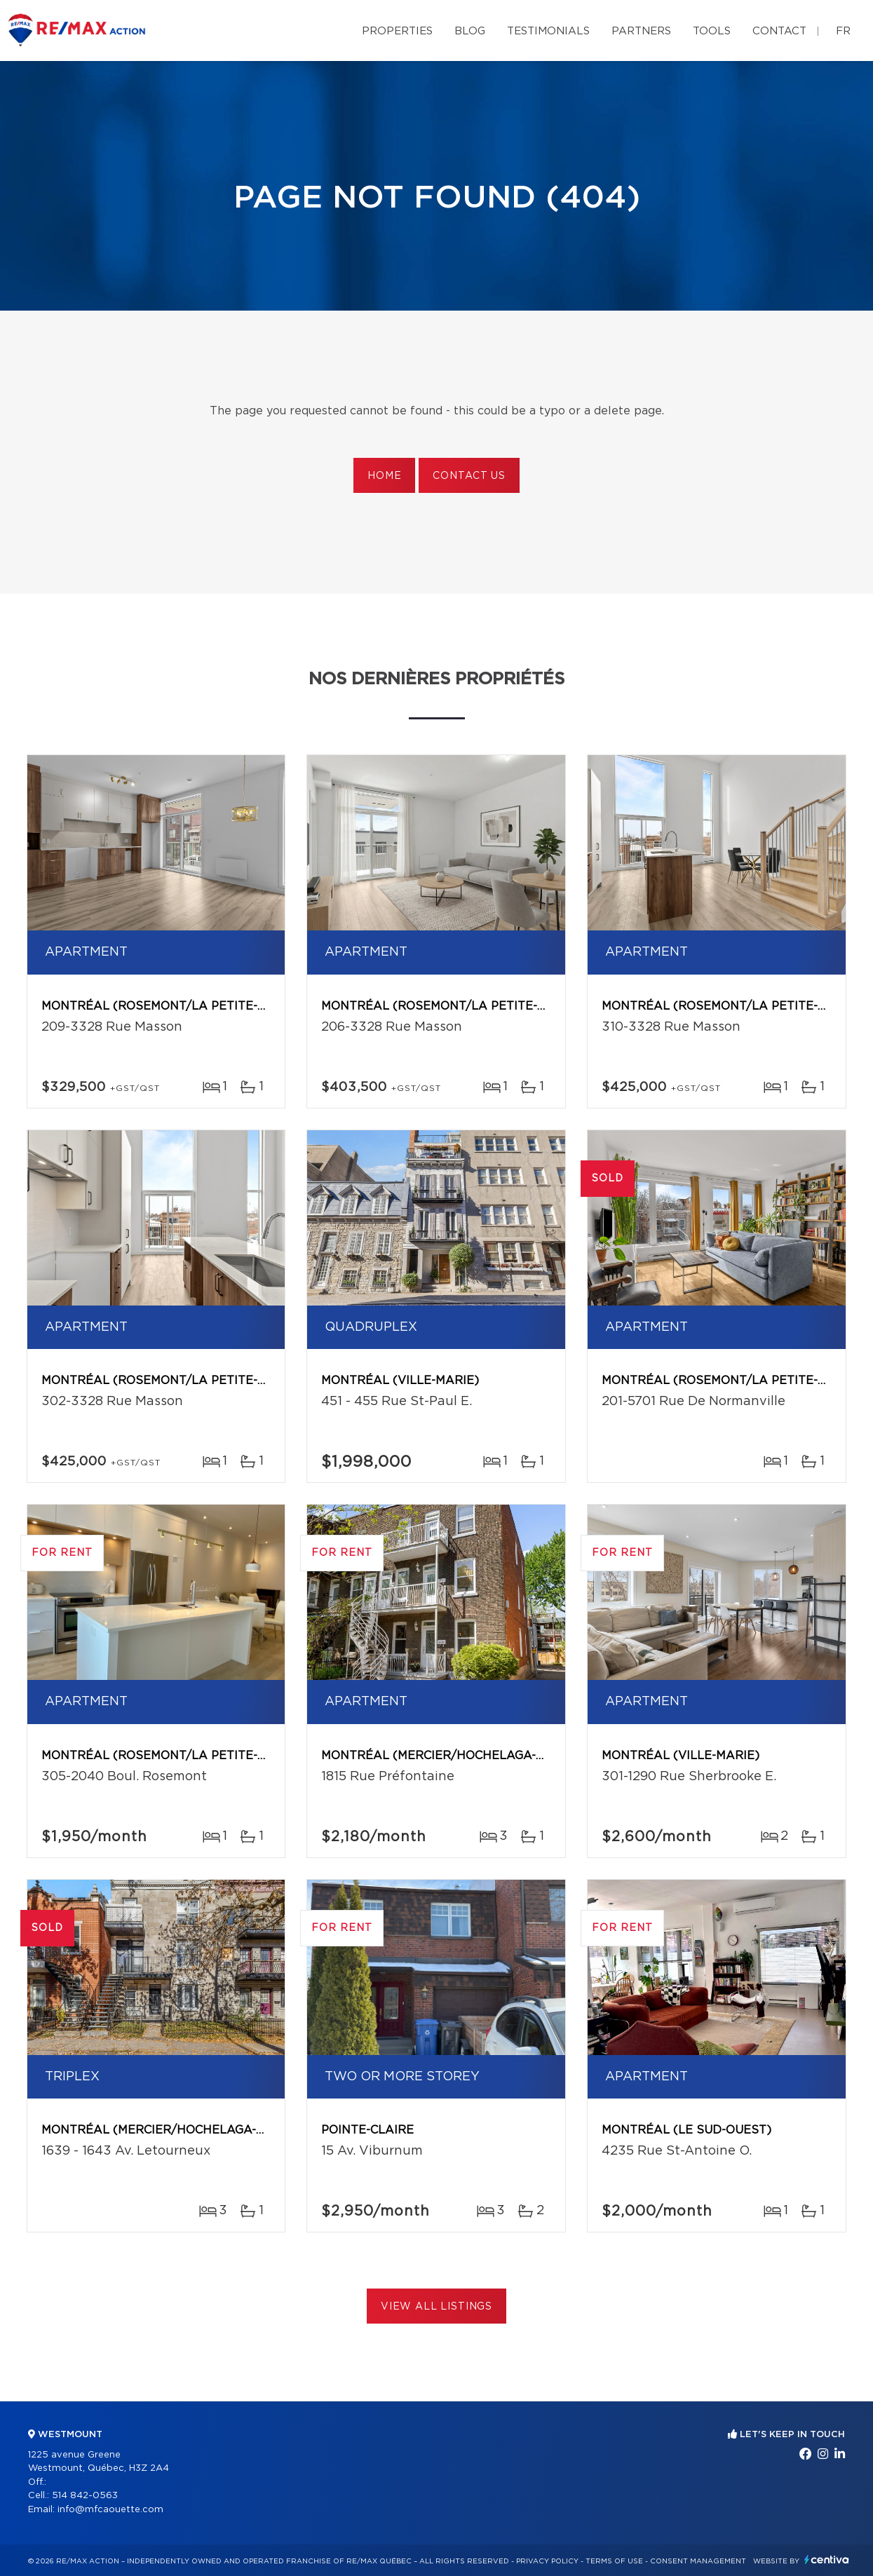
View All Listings (436, 2307)
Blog (469, 31)
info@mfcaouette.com (110, 2509)
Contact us (469, 476)
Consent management (698, 2561)
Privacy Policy (547, 2561)
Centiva (826, 2559)
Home (384, 476)
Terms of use (614, 2561)
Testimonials (548, 31)
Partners (641, 31)
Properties (397, 31)
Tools (712, 31)
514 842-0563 (85, 2495)
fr (843, 31)
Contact (779, 31)
